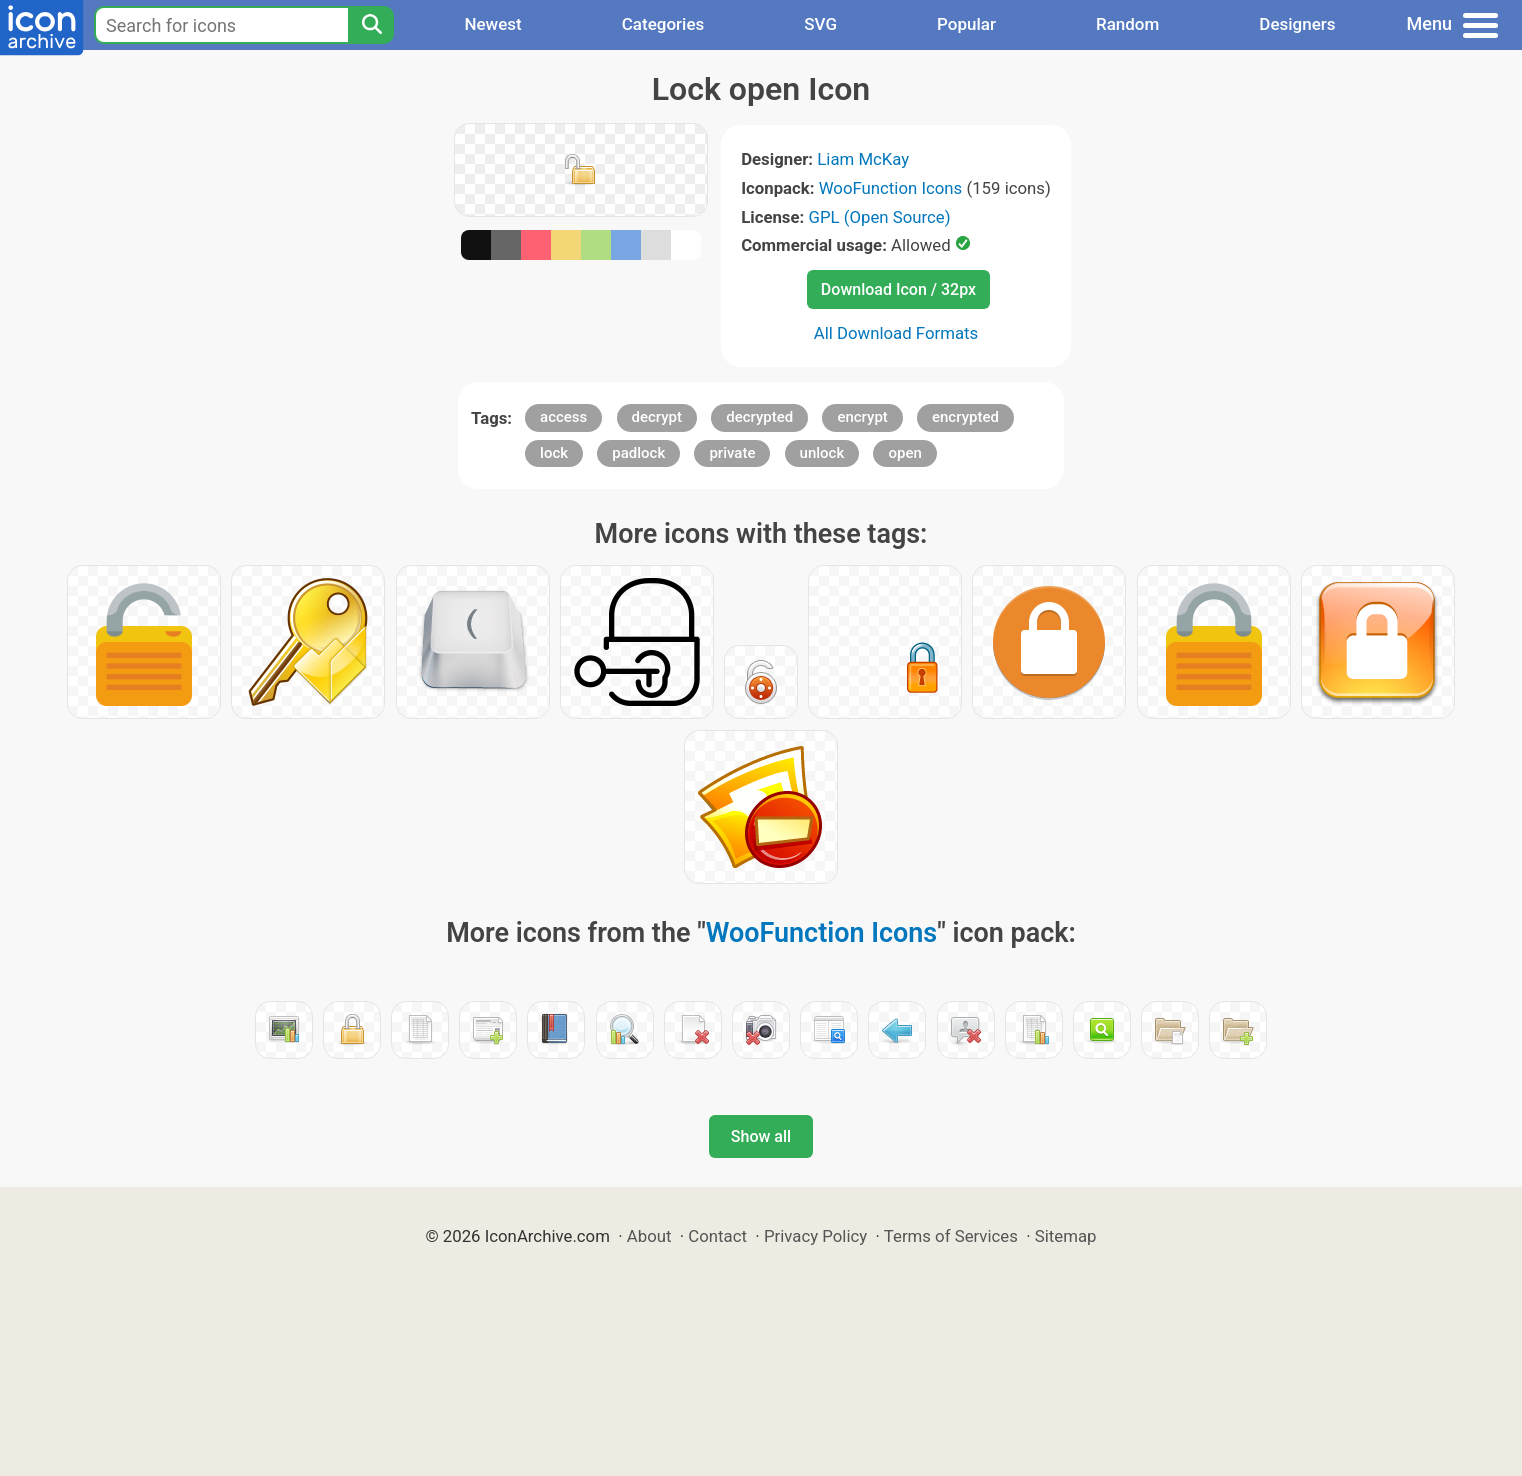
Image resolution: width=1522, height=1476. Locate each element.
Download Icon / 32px (898, 289)
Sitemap (1066, 1236)
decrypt (657, 417)
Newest (492, 24)
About (649, 1236)
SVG (820, 24)
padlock (638, 453)
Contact (717, 1236)
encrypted (965, 417)
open (904, 453)
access (563, 417)
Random (1127, 24)
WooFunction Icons (891, 188)
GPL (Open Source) (879, 217)
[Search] (371, 25)
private (732, 453)
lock (554, 453)
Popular (966, 24)
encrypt (862, 417)
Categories (663, 24)
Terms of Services (951, 1236)
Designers (1297, 24)
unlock (822, 453)
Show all (761, 1136)
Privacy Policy (815, 1236)
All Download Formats (896, 333)
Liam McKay (863, 159)
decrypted (759, 417)
